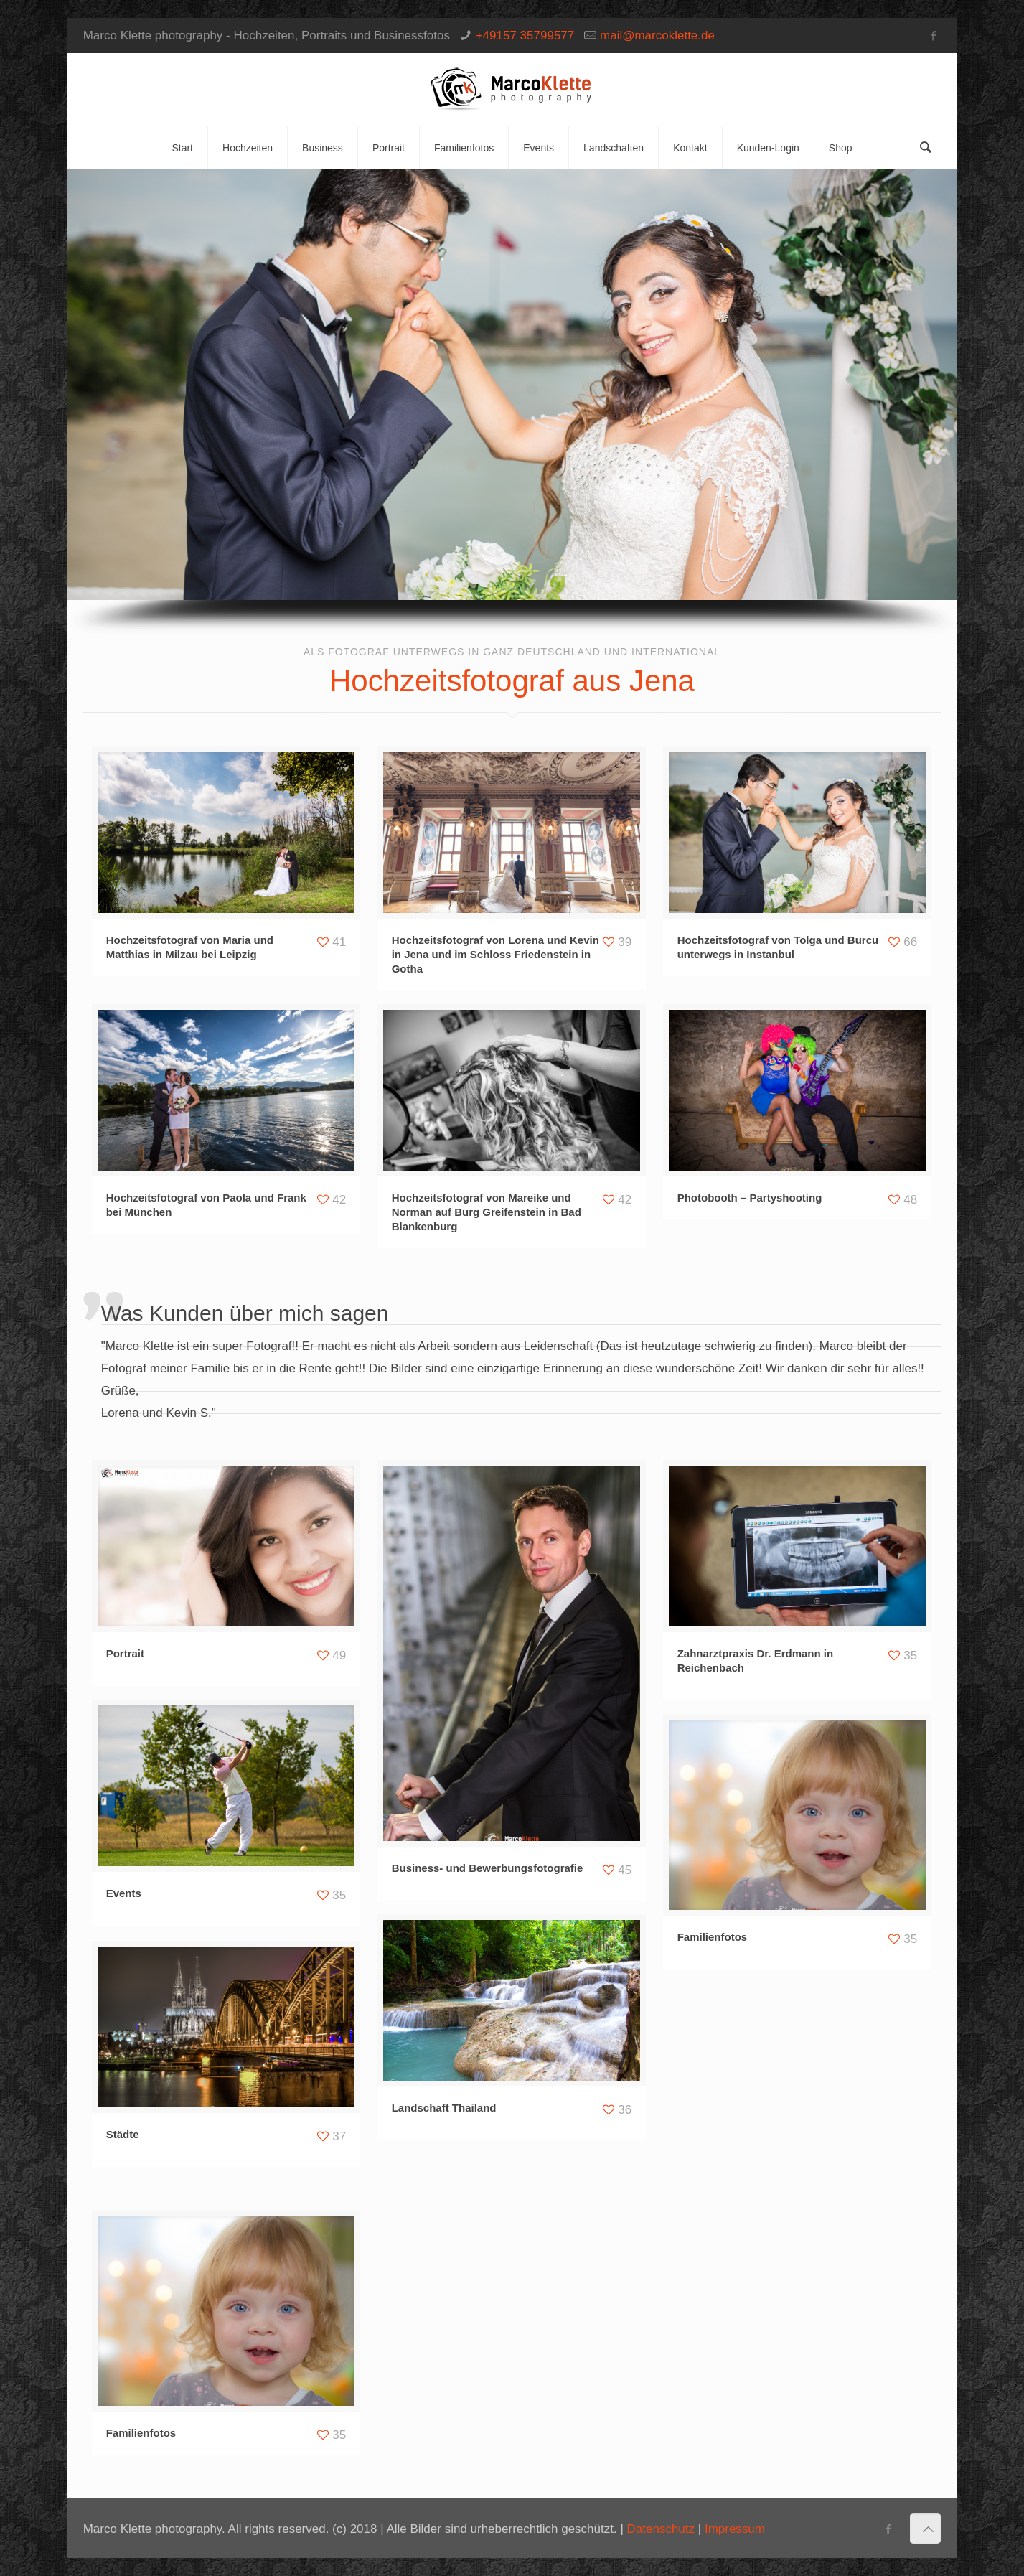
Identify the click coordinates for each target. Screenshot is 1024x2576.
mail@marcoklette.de (657, 35)
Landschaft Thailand (444, 2108)
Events (123, 1893)
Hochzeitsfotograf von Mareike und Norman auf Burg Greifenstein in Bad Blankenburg (486, 1211)
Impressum (735, 2529)
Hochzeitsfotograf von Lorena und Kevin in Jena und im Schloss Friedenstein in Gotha (495, 954)
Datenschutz (661, 2529)
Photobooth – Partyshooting (749, 1197)
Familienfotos (712, 1937)
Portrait (125, 1653)
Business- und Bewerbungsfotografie (487, 1868)
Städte (122, 2134)
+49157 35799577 (525, 35)
